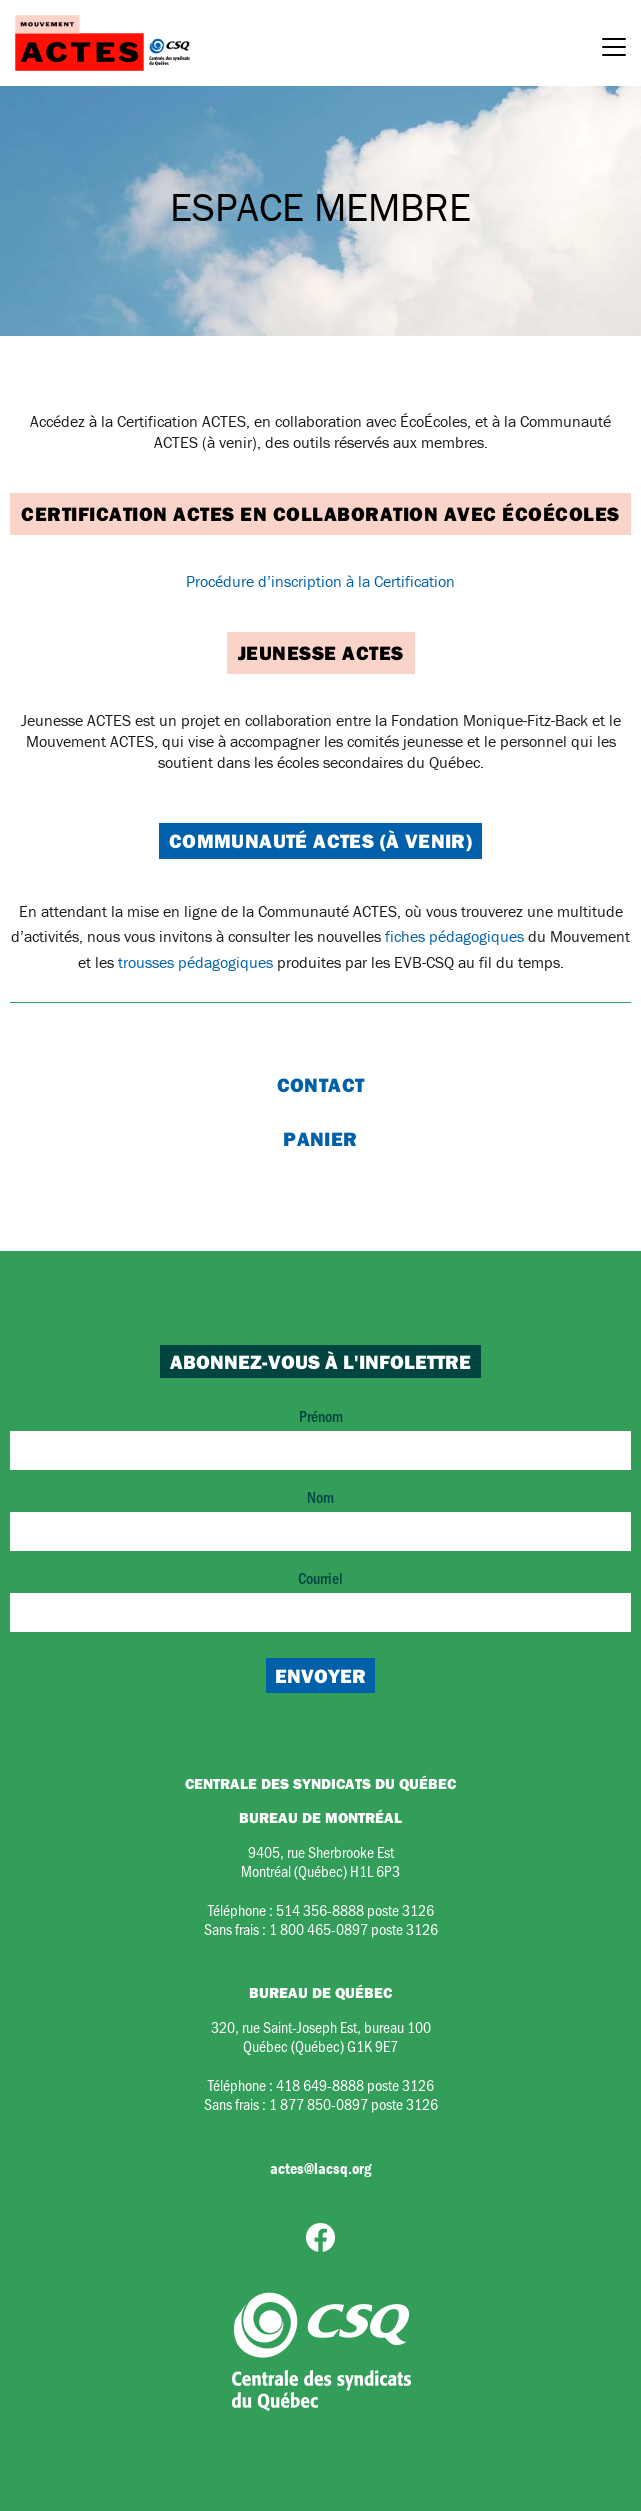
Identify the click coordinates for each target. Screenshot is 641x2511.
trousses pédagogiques (195, 962)
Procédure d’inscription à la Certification (320, 581)
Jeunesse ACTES (321, 652)
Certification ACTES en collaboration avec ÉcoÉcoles (320, 513)
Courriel (320, 1599)
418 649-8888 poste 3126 (355, 2084)
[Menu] (614, 50)
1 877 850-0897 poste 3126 (353, 2103)
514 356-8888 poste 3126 (355, 1909)
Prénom (320, 1437)
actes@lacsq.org (320, 2168)
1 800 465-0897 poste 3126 (353, 1928)
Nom (320, 1518)
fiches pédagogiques (454, 936)
